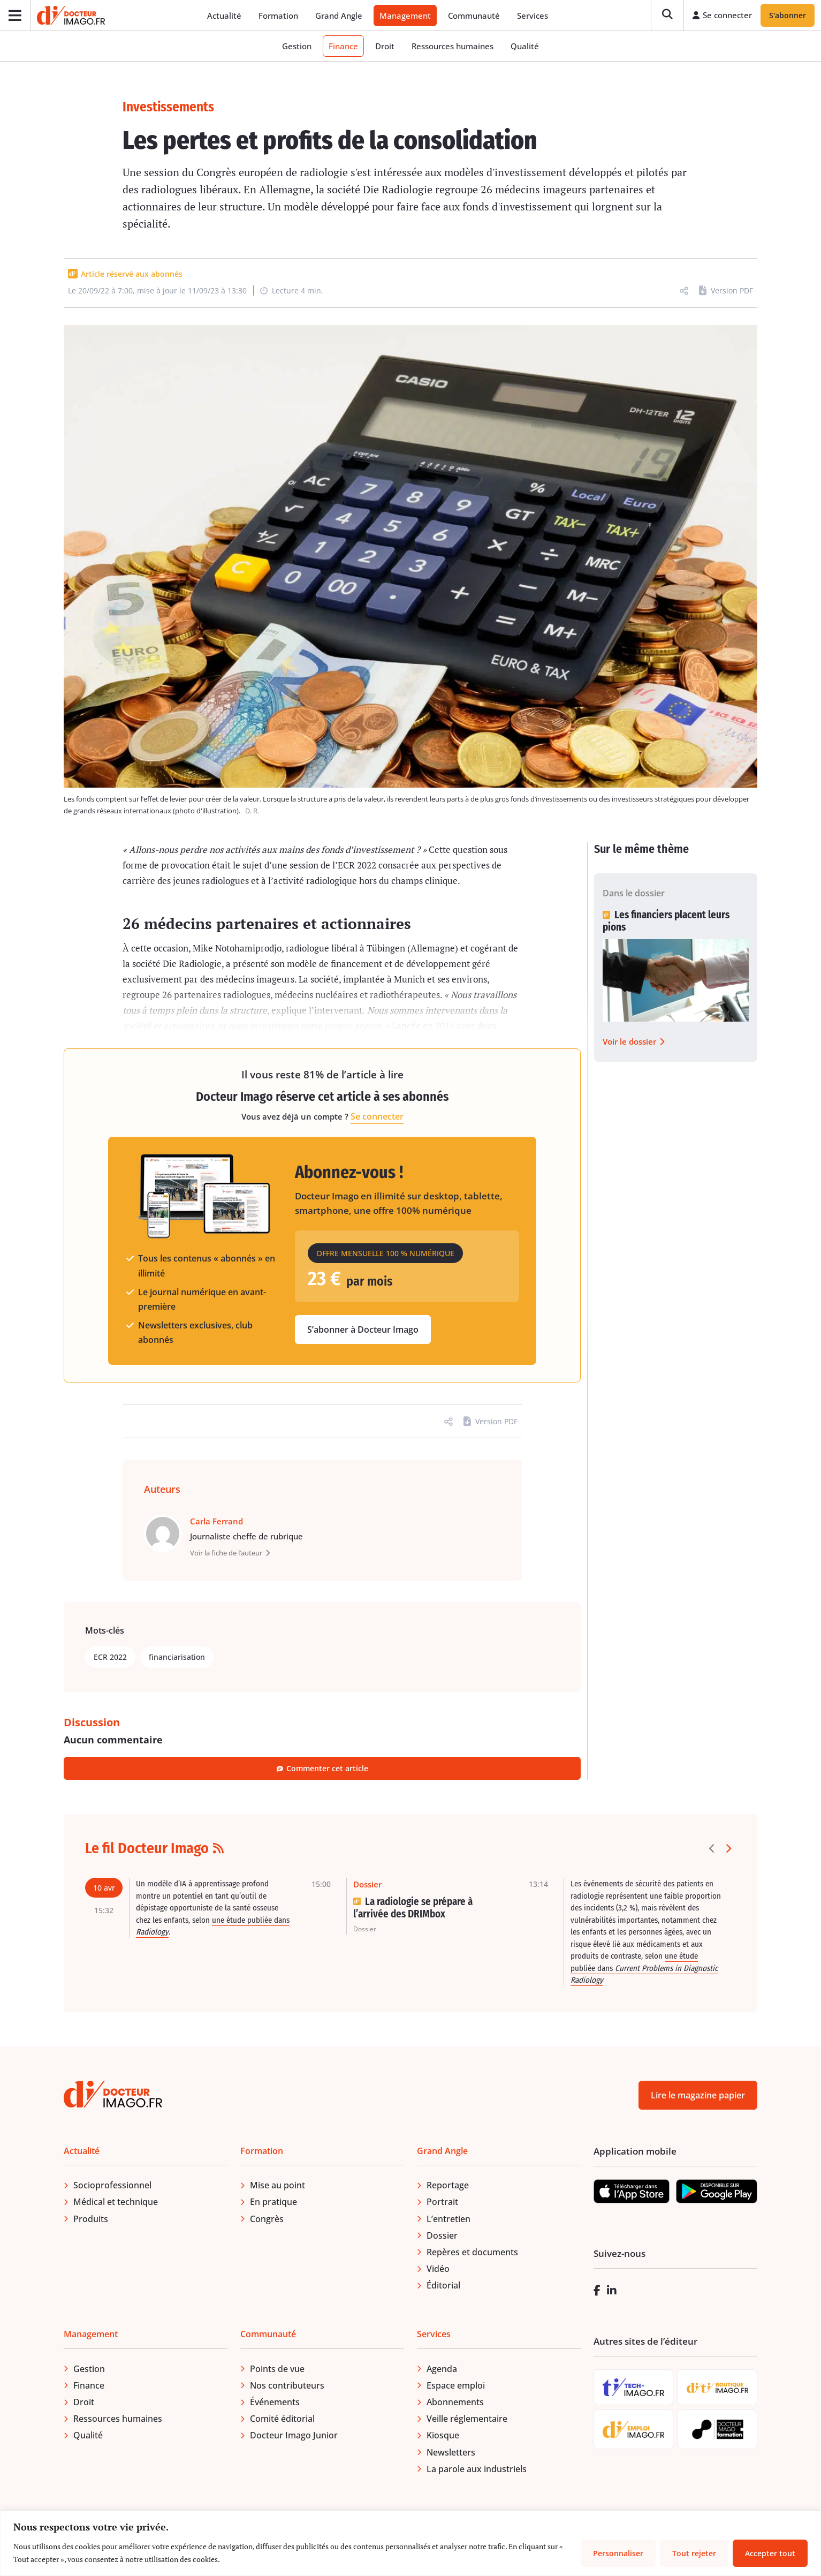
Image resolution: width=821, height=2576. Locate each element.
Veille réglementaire (467, 2420)
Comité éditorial (282, 2420)
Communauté (474, 16)
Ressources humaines (452, 47)
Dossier (442, 2236)
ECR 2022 (110, 1658)
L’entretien (448, 2219)
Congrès (267, 2219)
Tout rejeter (694, 2553)
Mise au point (277, 2186)
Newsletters (451, 2453)
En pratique (273, 2203)
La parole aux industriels (477, 2470)
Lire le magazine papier (698, 2096)
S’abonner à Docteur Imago (363, 1330)
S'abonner (787, 16)
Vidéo (438, 2270)
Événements (275, 2403)
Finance (343, 47)
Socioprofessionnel (112, 2186)
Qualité (525, 47)
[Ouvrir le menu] (15, 16)
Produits (90, 2219)
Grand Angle (339, 16)
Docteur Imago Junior (294, 2436)
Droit (384, 47)
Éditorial (443, 2286)
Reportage (448, 2186)
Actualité (225, 16)
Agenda (442, 2369)
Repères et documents (472, 2253)
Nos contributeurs (287, 2386)
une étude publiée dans (644, 1969)
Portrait (442, 2203)
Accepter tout (770, 2553)
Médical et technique (115, 2203)
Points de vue (277, 2369)
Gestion (296, 47)
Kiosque (443, 2436)
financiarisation (177, 1658)
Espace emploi (456, 2386)
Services (533, 16)
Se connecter (377, 1117)
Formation (279, 16)
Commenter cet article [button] (322, 1769)
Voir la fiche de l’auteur (230, 1554)
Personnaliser (618, 2553)
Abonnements (455, 2403)
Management (405, 16)
